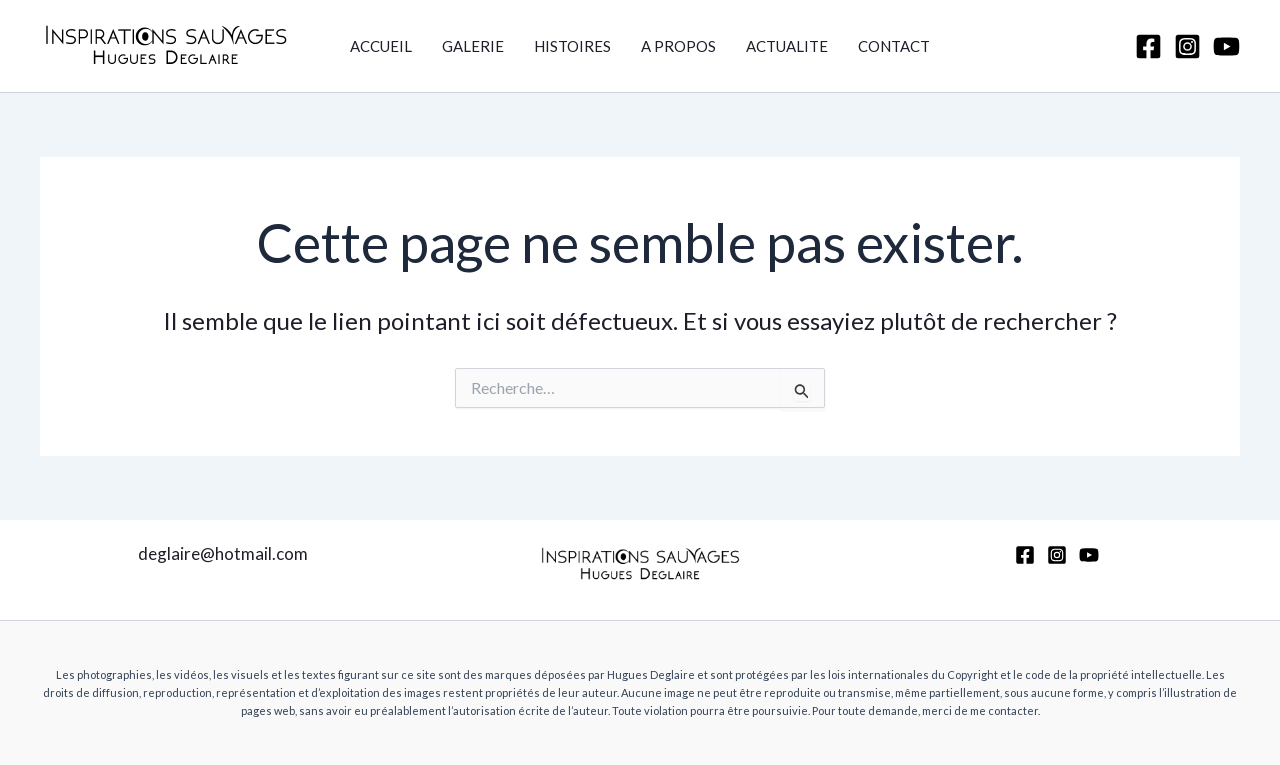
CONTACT (894, 46)
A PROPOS (678, 46)
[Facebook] (1148, 46)
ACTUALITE (787, 46)
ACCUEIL (381, 46)
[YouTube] (1226, 46)
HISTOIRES (572, 46)
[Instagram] (1187, 46)
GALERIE (473, 46)
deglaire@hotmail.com (223, 553)
